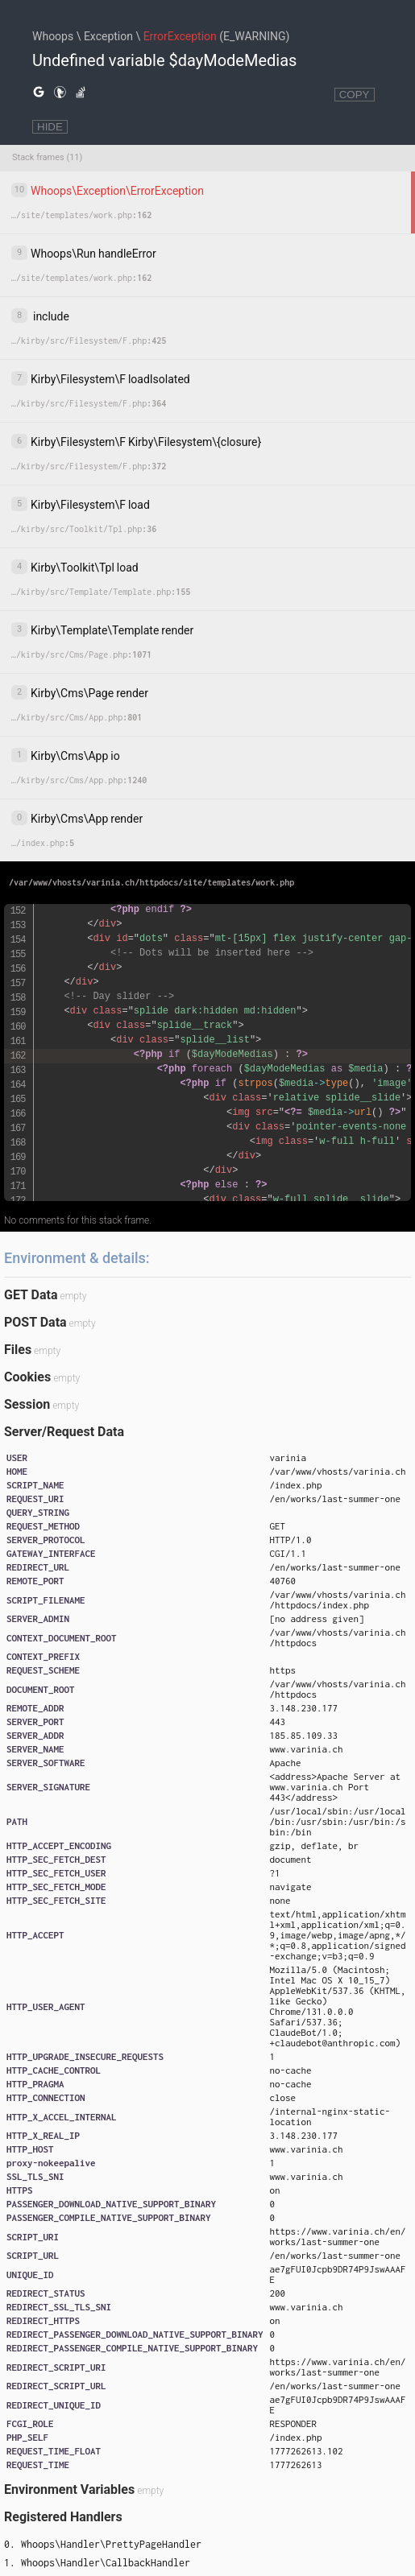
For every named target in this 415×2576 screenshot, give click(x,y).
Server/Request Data (64, 1431)
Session (27, 1404)
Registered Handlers (63, 2516)
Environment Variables (69, 2489)
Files (17, 1349)
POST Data (35, 1322)
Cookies (27, 1377)
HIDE (50, 127)
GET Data (30, 1294)
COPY (354, 95)
